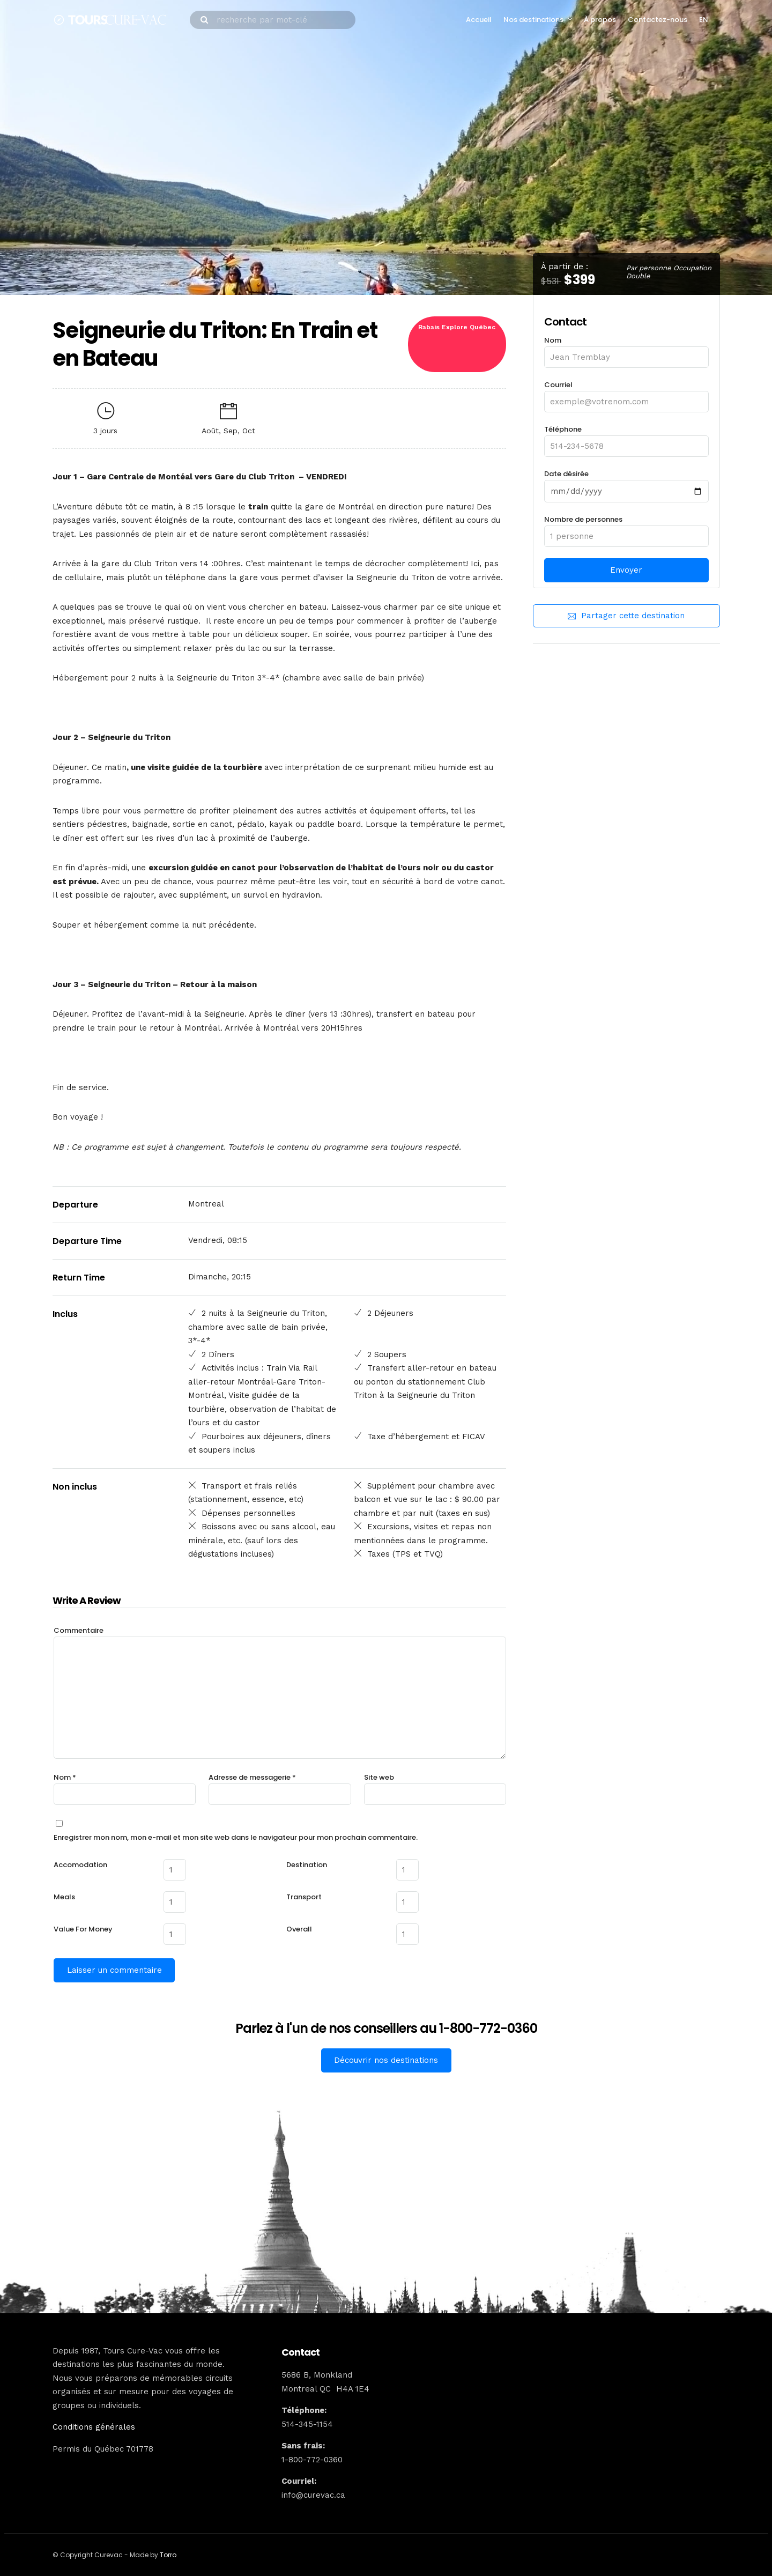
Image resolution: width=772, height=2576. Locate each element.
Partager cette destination (626, 615)
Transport (304, 1896)
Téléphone (626, 437)
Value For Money (83, 1928)
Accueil (479, 19)
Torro (168, 2553)
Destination (306, 1865)
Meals (64, 1896)
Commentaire (78, 1630)
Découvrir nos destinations (386, 2058)
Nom (626, 348)
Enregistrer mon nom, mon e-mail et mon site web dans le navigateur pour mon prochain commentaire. (236, 1837)
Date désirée (626, 483)
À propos (600, 19)
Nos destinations (533, 19)
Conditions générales (94, 2425)
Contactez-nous (657, 19)
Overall (299, 1928)
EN (703, 19)
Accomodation (80, 1865)
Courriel (626, 393)
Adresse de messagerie (252, 1777)
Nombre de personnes (626, 528)
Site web (379, 1777)
